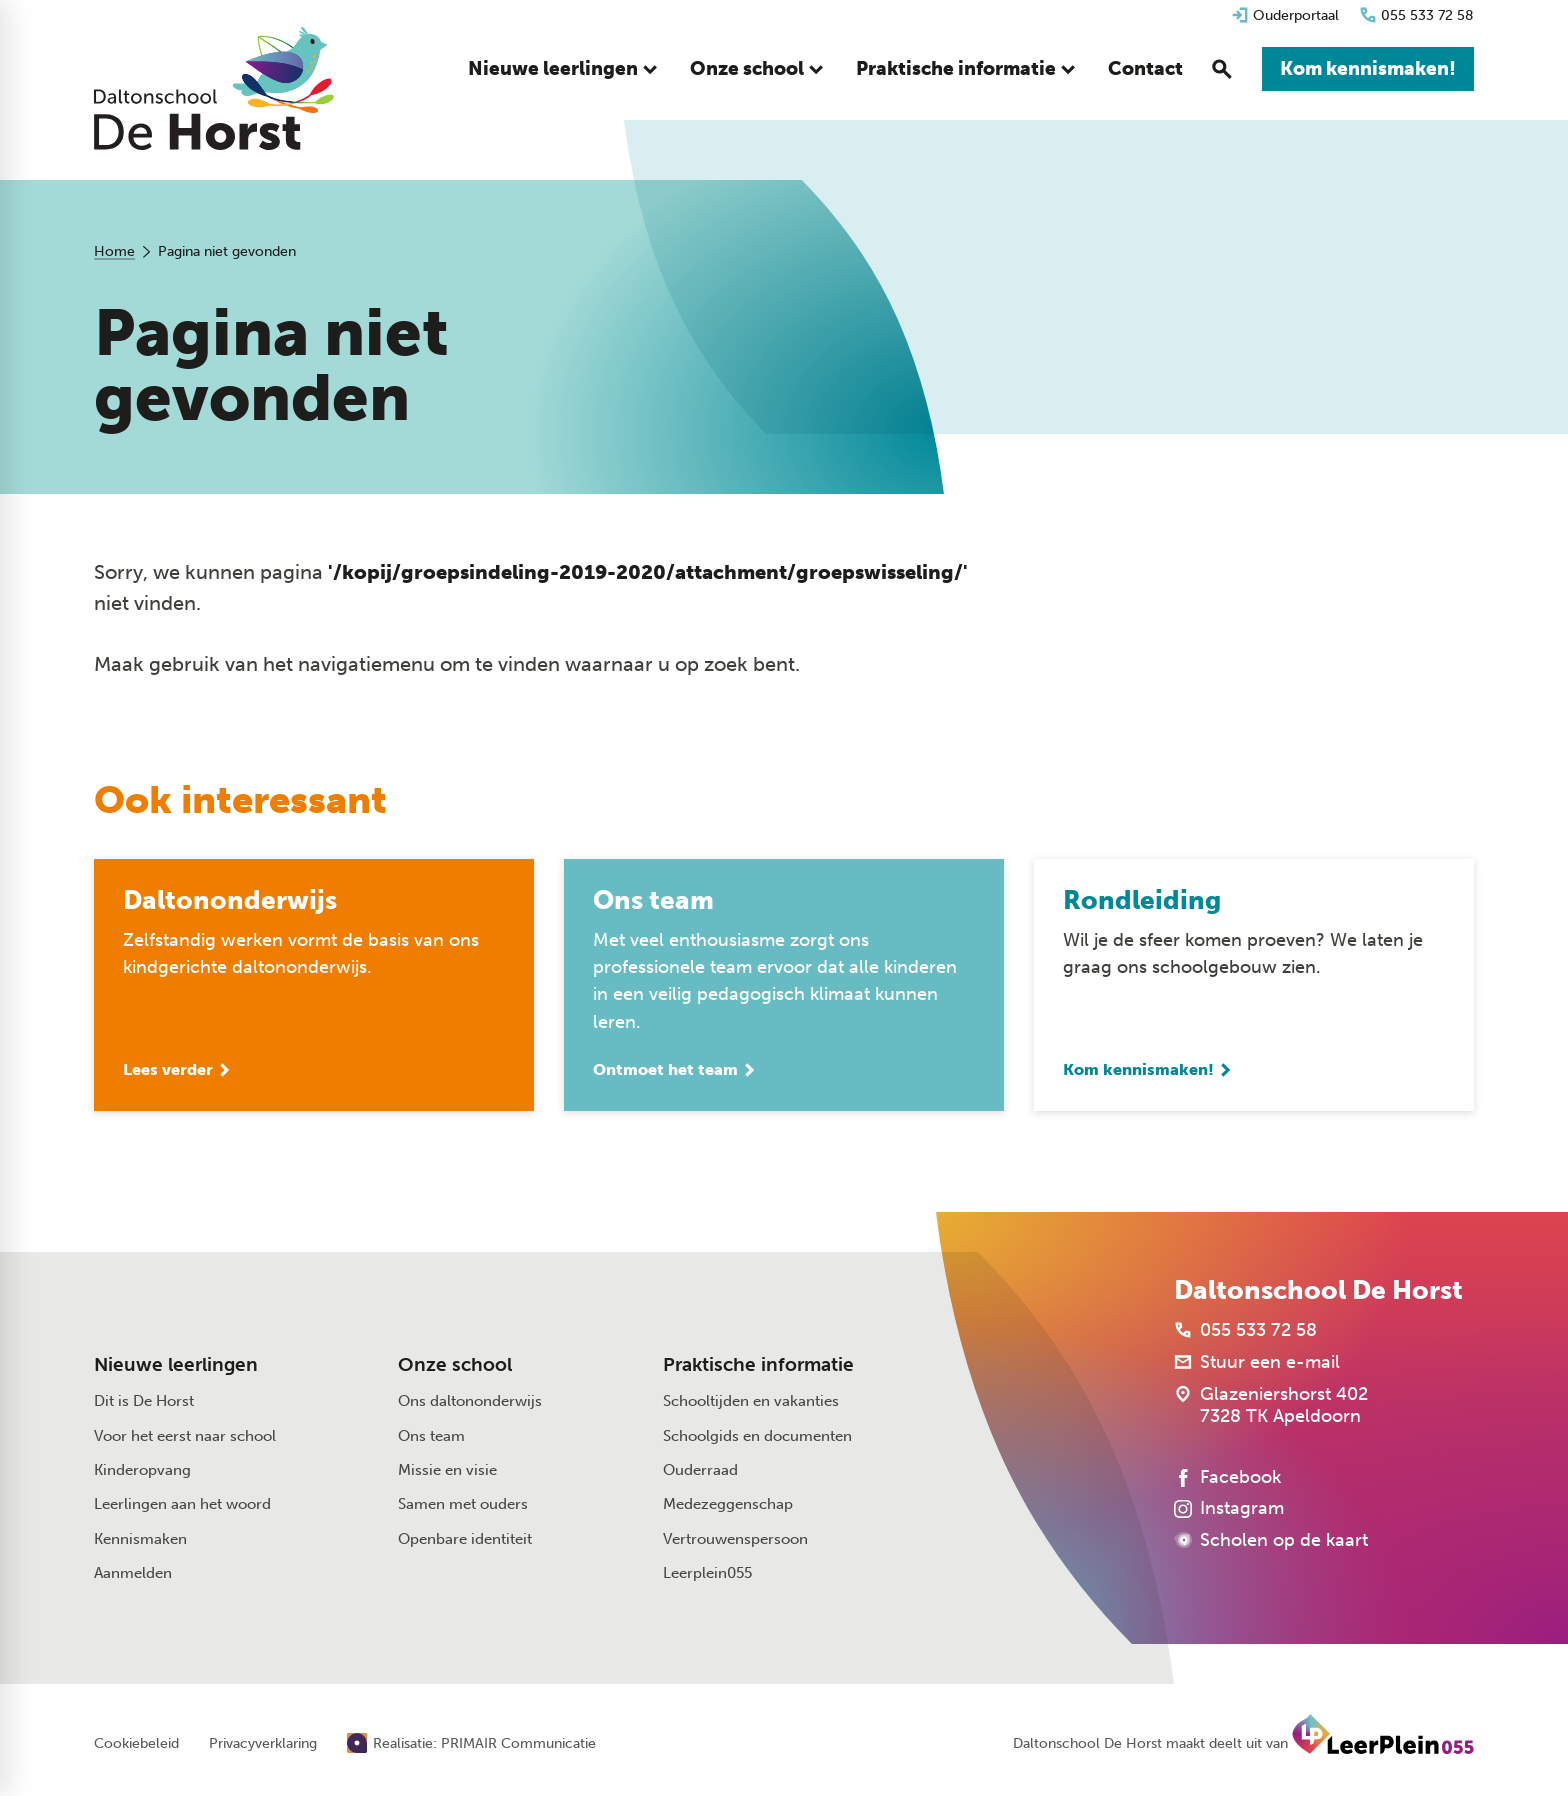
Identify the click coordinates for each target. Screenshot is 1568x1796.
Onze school (455, 1367)
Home (114, 251)
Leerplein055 (707, 1575)
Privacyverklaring (263, 1746)
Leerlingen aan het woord (182, 1506)
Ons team (431, 1437)
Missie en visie (447, 1472)
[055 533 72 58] (1416, 15)
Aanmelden (133, 1575)
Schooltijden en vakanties (751, 1403)
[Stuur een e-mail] (1257, 1364)
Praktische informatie (758, 1367)
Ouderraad (700, 1472)
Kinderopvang (142, 1472)
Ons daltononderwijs (470, 1403)
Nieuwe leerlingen (176, 1367)
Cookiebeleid (136, 1746)
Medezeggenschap (728, 1506)
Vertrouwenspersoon (735, 1540)
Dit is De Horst (144, 1403)
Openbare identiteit (465, 1540)
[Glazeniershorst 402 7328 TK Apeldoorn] (1271, 1407)
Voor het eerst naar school (185, 1437)
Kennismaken (140, 1540)
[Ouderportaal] (1285, 15)
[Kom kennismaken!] (1368, 70)
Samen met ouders (463, 1506)
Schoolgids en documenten (757, 1437)
